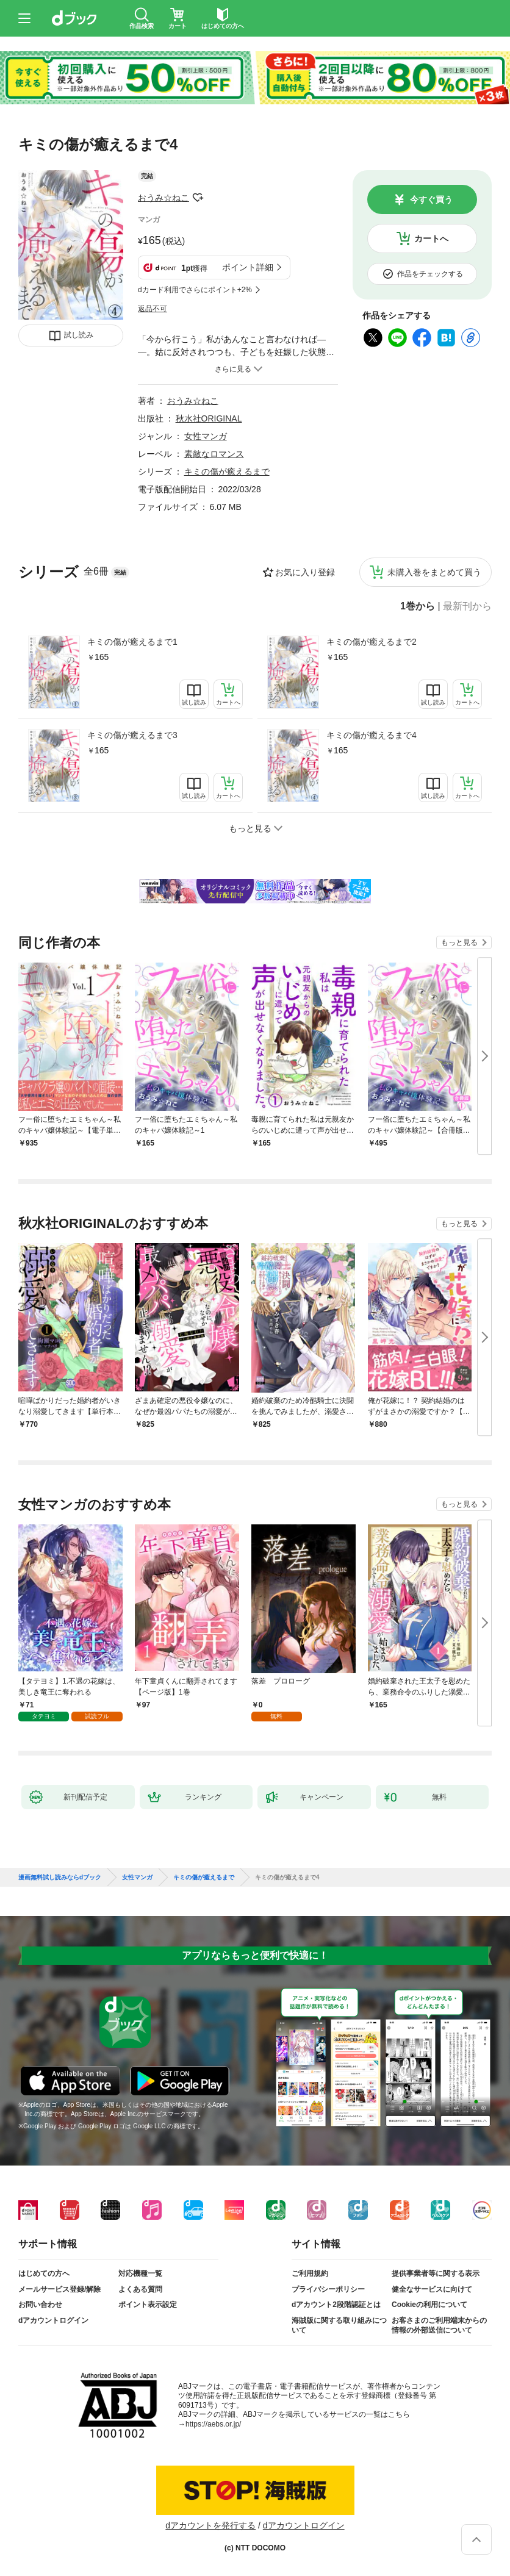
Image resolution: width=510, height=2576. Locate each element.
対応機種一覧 (140, 2273)
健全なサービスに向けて (432, 2289)
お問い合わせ (40, 2304)
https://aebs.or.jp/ (213, 2424)
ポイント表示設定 (147, 2304)
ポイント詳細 (247, 267)
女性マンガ (205, 436)
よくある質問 (140, 2289)
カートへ (431, 238)
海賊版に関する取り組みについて (339, 2325)
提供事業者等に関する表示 (435, 2273)
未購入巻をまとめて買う (434, 572)
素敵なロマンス (214, 454)
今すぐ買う (431, 199)
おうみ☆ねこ (163, 198)
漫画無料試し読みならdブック (59, 1878)
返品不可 (152, 308)
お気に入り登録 (305, 572)
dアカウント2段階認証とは (336, 2304)
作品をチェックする (430, 274)
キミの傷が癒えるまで (227, 471)
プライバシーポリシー (328, 2289)
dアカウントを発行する (210, 2525)
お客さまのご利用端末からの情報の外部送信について (439, 2325)
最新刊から (467, 606)
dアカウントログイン (53, 2320)
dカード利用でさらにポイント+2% (195, 289)
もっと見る (459, 942)
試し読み (78, 335)
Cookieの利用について (429, 2304)
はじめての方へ (44, 2273)
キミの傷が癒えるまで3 (132, 735)
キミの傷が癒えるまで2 (371, 642)
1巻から (417, 606)
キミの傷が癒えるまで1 (132, 642)
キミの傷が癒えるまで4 (371, 735)
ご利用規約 (310, 2273)
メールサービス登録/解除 (59, 2289)
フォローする (198, 198)
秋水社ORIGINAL (209, 418)
